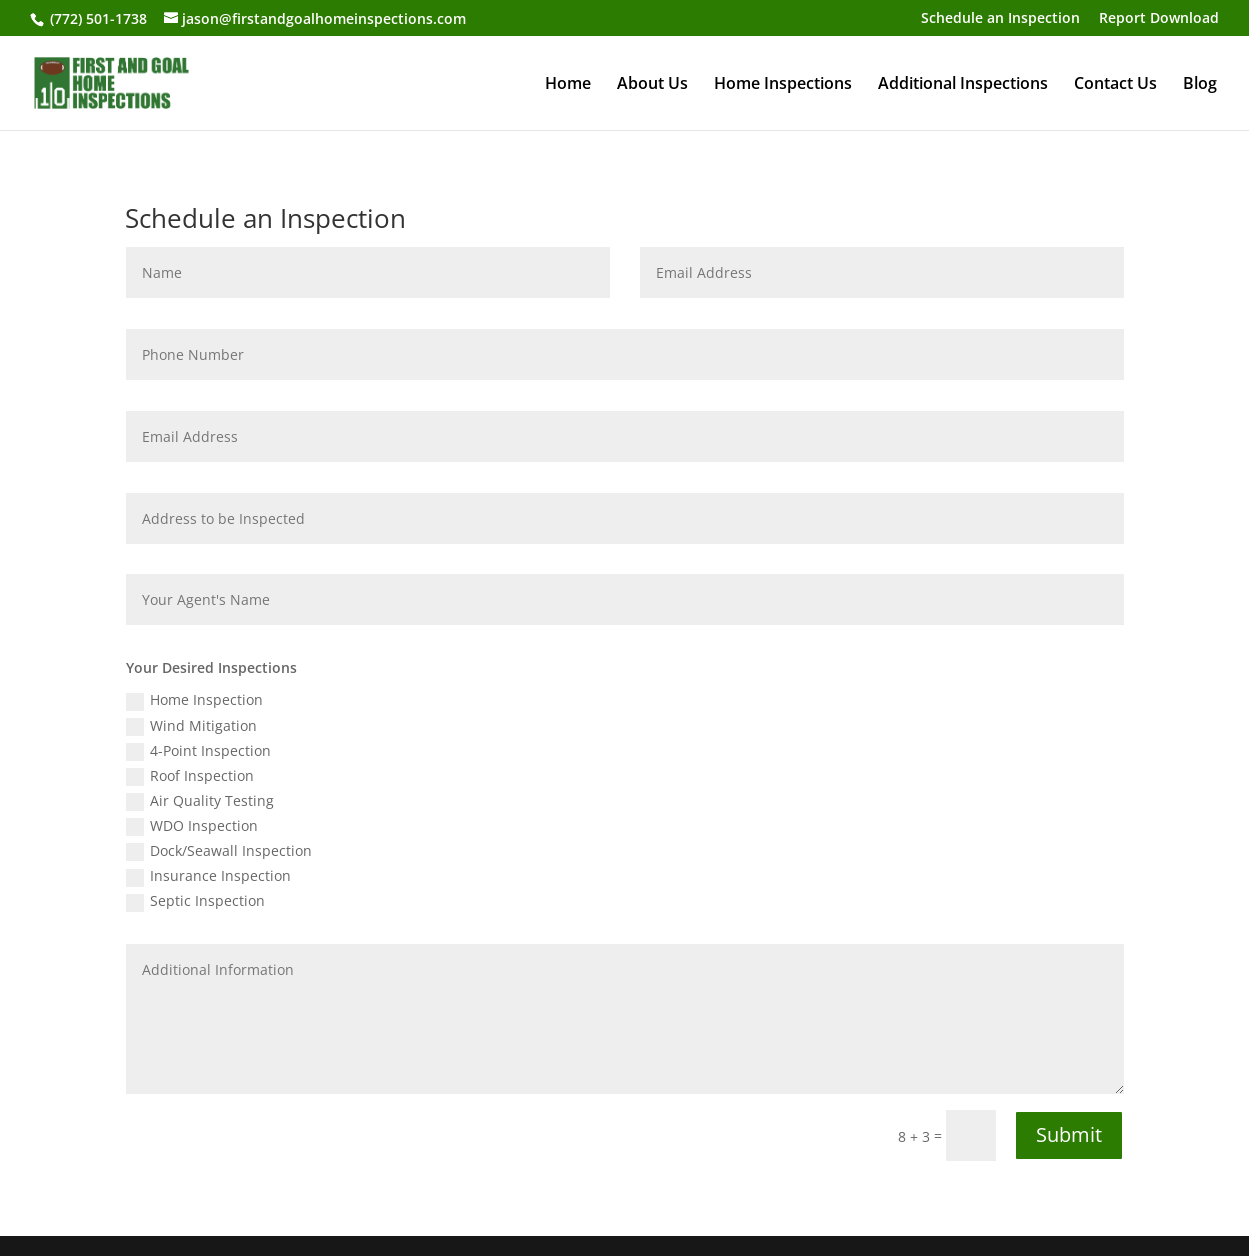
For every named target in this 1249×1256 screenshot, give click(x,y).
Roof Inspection (190, 776)
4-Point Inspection (198, 751)
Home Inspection (194, 700)
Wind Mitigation (191, 726)
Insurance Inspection (208, 876)
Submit (1069, 1134)
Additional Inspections (963, 85)
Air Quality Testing (200, 801)
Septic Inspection (195, 901)
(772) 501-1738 (96, 18)
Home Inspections (783, 85)
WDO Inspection (192, 826)
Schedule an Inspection (1000, 19)
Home (568, 85)
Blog (1200, 85)
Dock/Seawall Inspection (219, 851)
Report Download (1159, 19)
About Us (652, 85)
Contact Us (1115, 85)
